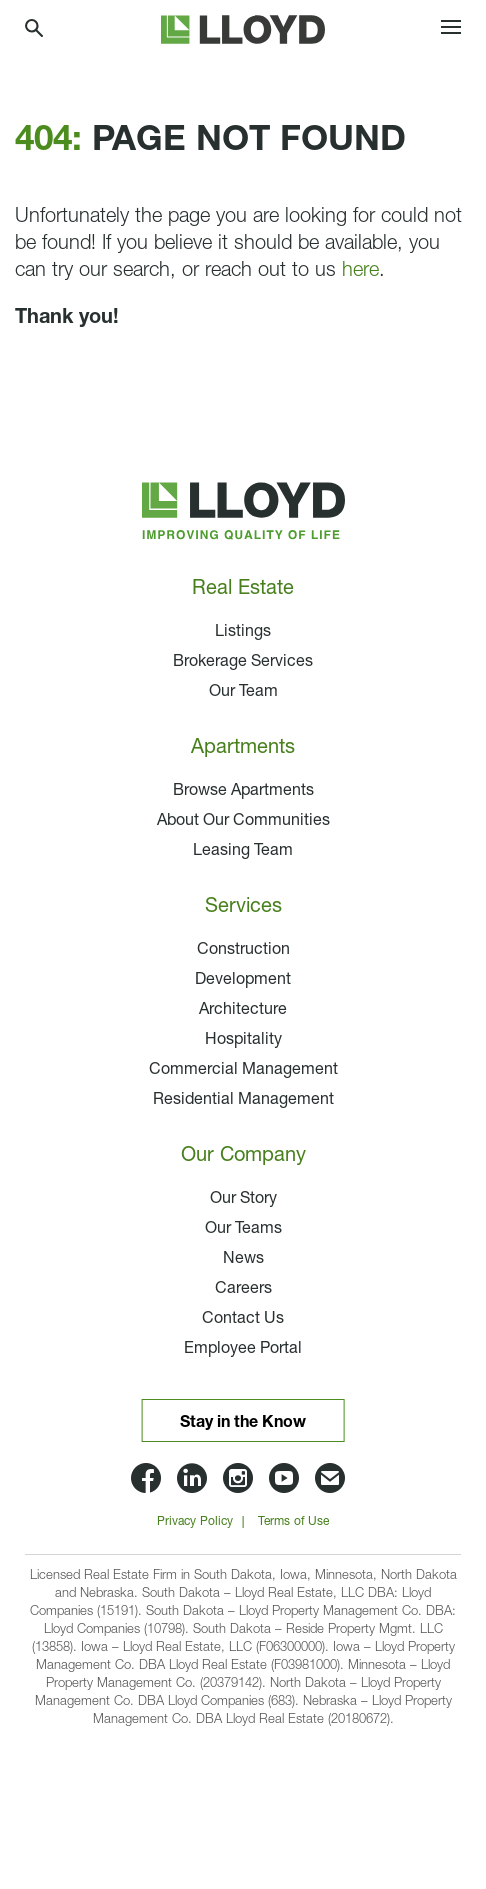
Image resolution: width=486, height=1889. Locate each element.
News (243, 1259)
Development (243, 980)
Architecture (243, 1010)
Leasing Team (243, 851)
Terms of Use (293, 1522)
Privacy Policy (195, 1522)
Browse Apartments (243, 791)
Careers (243, 1289)
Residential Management (243, 1100)
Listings (243, 632)
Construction (243, 950)
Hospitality (243, 1040)
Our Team (243, 692)
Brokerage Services (243, 662)
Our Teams (243, 1229)
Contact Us (243, 1319)
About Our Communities (243, 821)
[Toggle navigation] (451, 30)
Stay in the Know (243, 1423)
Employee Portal (243, 1349)
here (360, 271)
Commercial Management (243, 1070)
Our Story (243, 1199)
